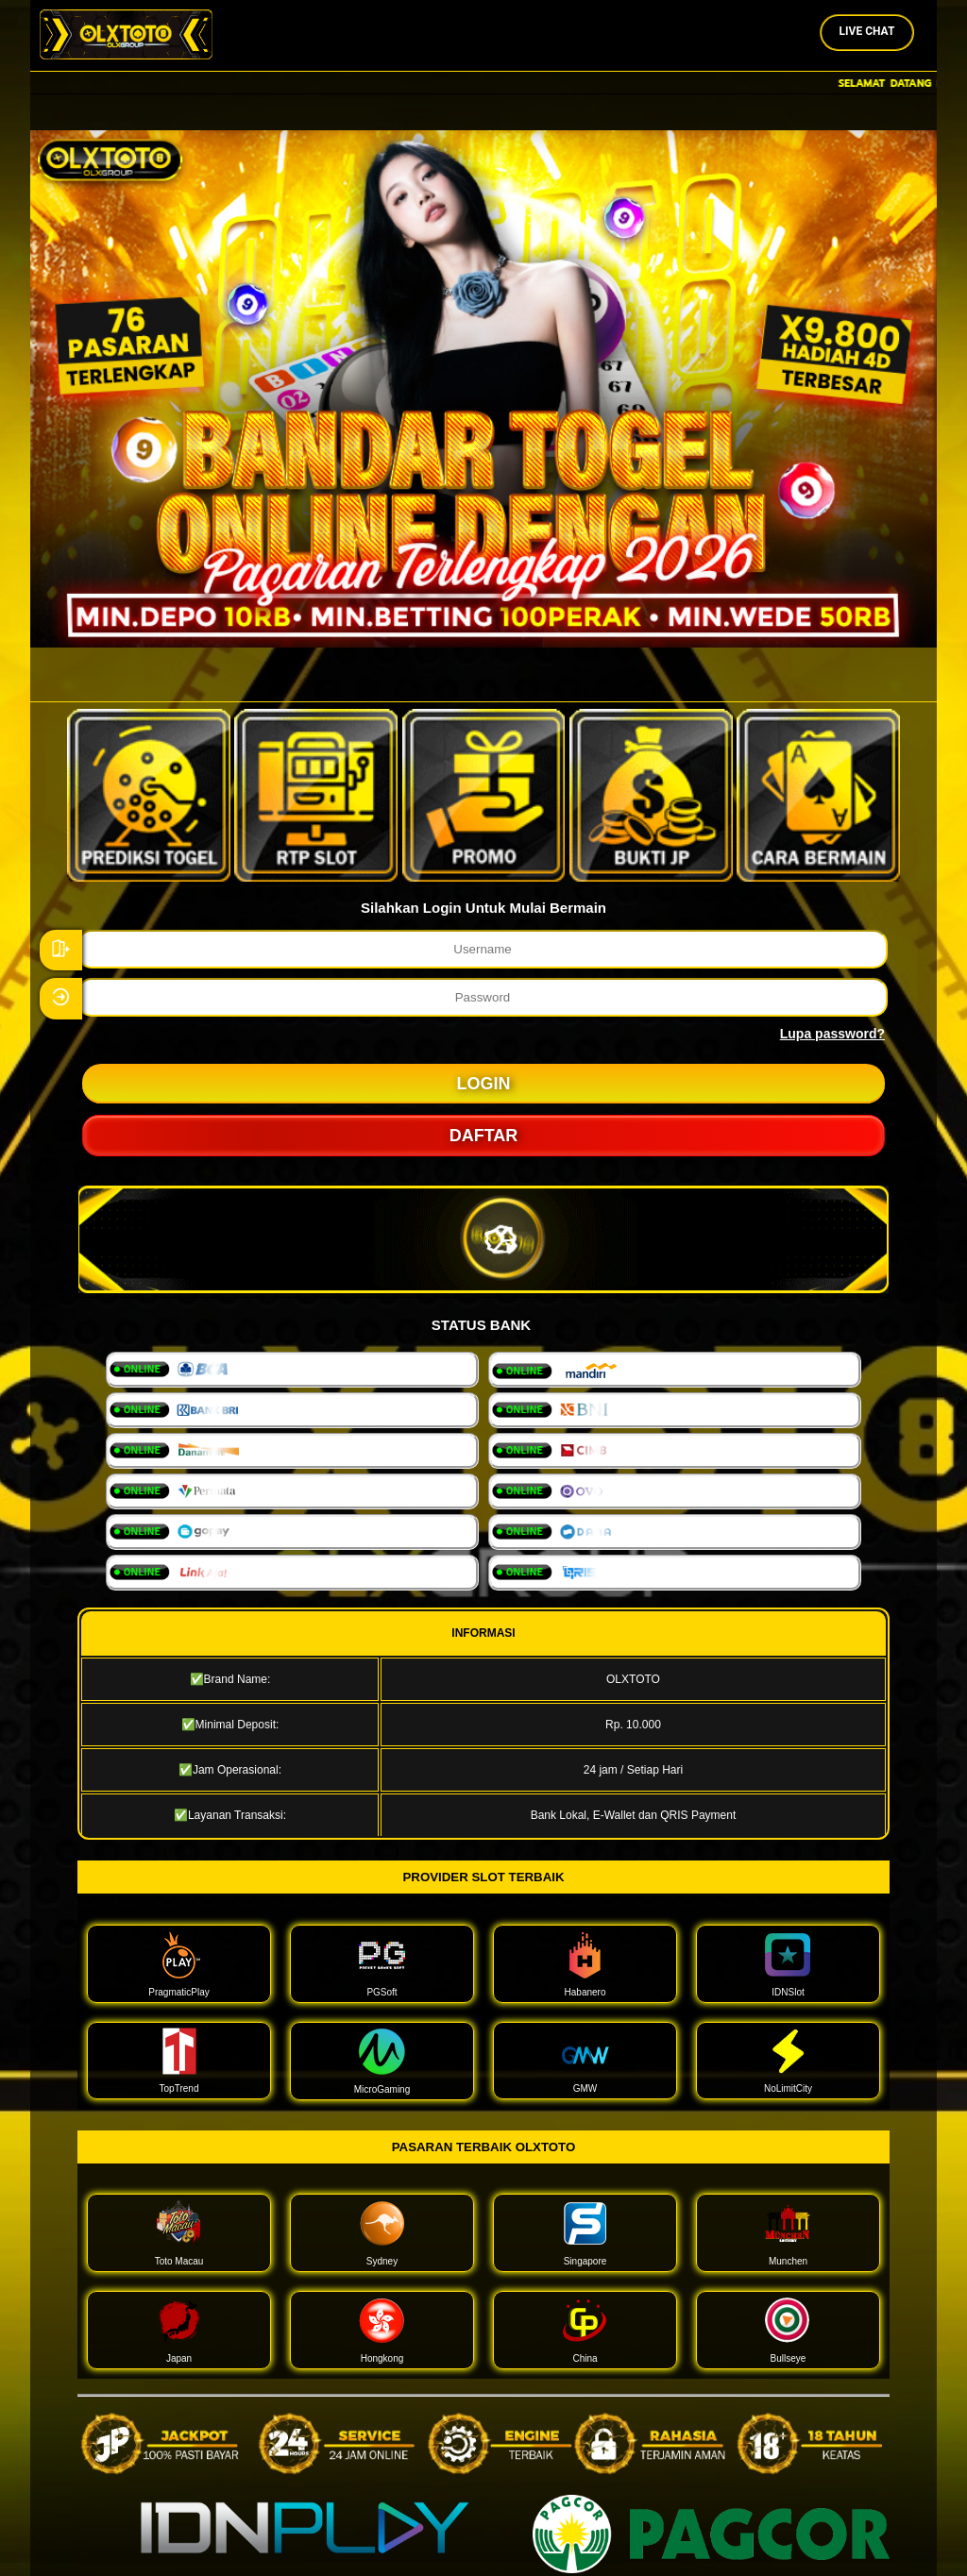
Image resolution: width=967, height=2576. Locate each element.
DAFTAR (484, 1135)
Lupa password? (832, 1033)
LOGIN (484, 1083)
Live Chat (867, 31)
